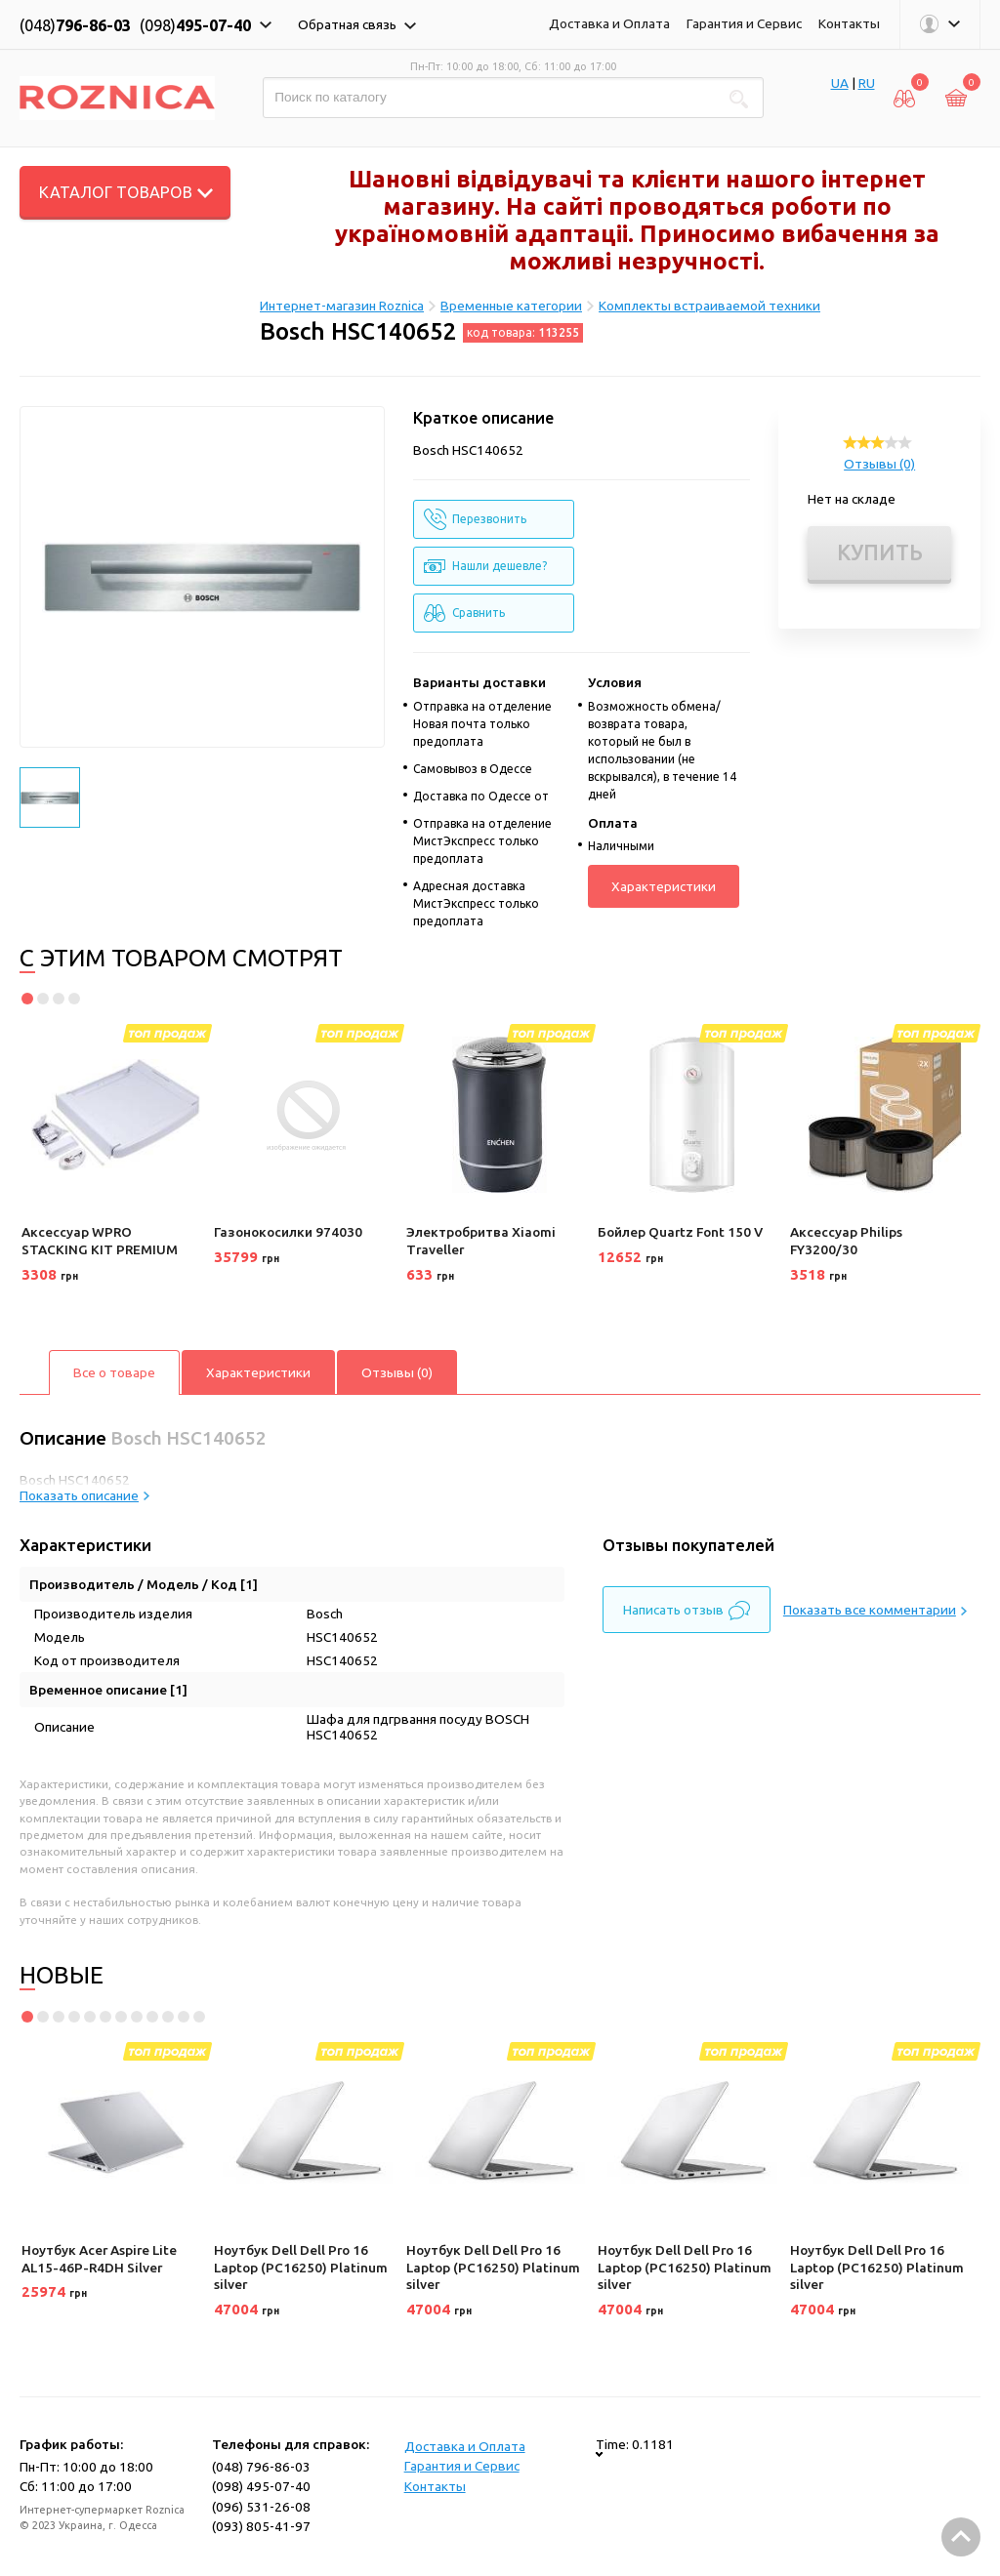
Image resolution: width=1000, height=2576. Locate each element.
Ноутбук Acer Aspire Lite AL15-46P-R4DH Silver (99, 2258)
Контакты (849, 23)
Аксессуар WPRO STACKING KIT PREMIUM (99, 1240)
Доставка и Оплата (609, 23)
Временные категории (511, 305)
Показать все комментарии (875, 1609)
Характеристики (663, 886)
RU (866, 83)
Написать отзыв (686, 1610)
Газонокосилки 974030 (288, 1232)
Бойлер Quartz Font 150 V (680, 1232)
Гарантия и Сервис (744, 23)
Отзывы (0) (879, 463)
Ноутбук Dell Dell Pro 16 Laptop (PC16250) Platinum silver (301, 2267)
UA (840, 83)
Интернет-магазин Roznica (342, 305)
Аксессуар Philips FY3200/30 (846, 1240)
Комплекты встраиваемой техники (709, 305)
